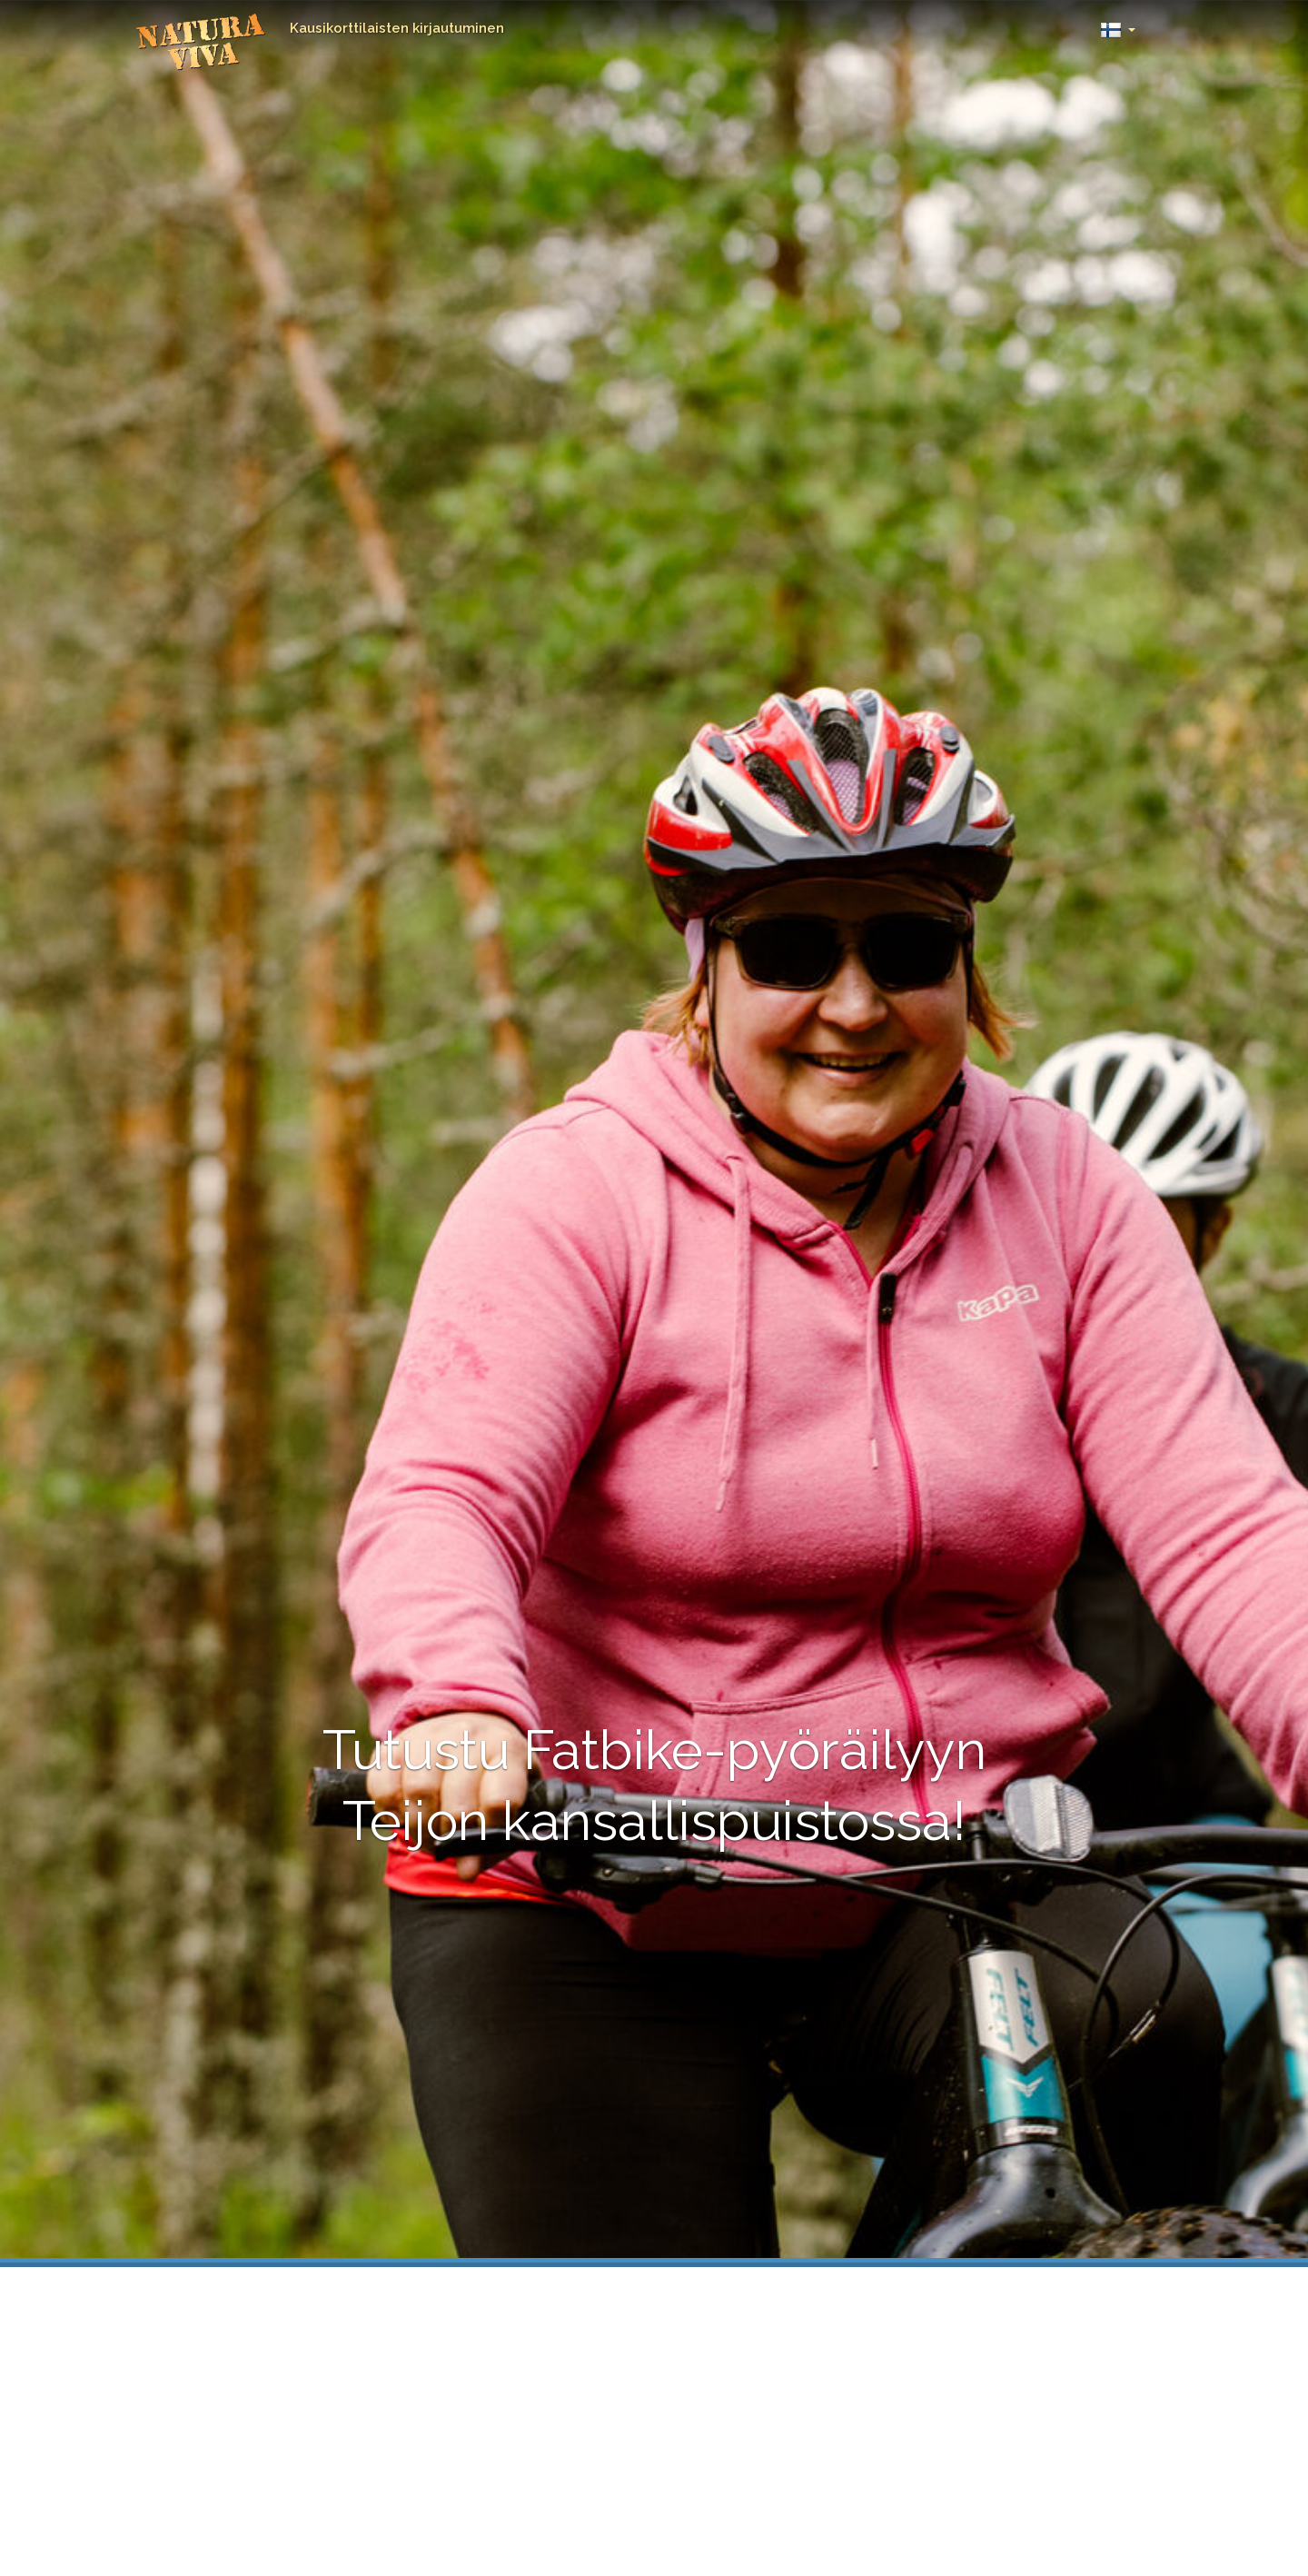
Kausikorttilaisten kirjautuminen (397, 28)
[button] (1117, 25)
